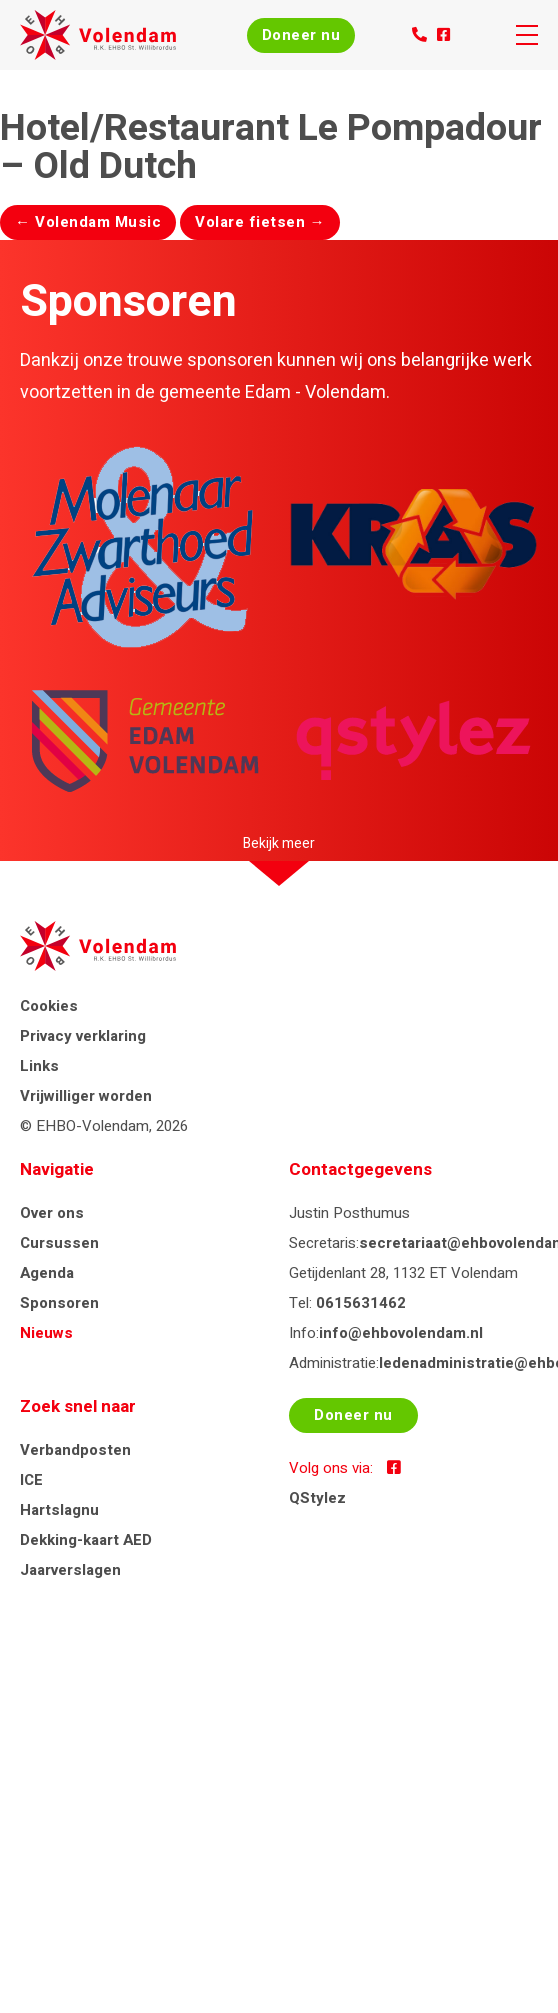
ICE (31, 1480)
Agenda (47, 1273)
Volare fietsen (260, 222)
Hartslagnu (59, 1510)
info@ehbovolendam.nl (401, 1333)
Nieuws (46, 1333)
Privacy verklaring (83, 1036)
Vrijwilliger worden (86, 1096)
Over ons (52, 1213)
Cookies (49, 1006)
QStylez (317, 1498)
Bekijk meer (279, 843)
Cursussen (59, 1243)
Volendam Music (88, 222)
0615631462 (361, 1303)
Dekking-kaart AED (86, 1540)
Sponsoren (59, 1303)
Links (39, 1066)
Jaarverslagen (70, 1570)
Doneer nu (301, 35)
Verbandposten (75, 1450)
